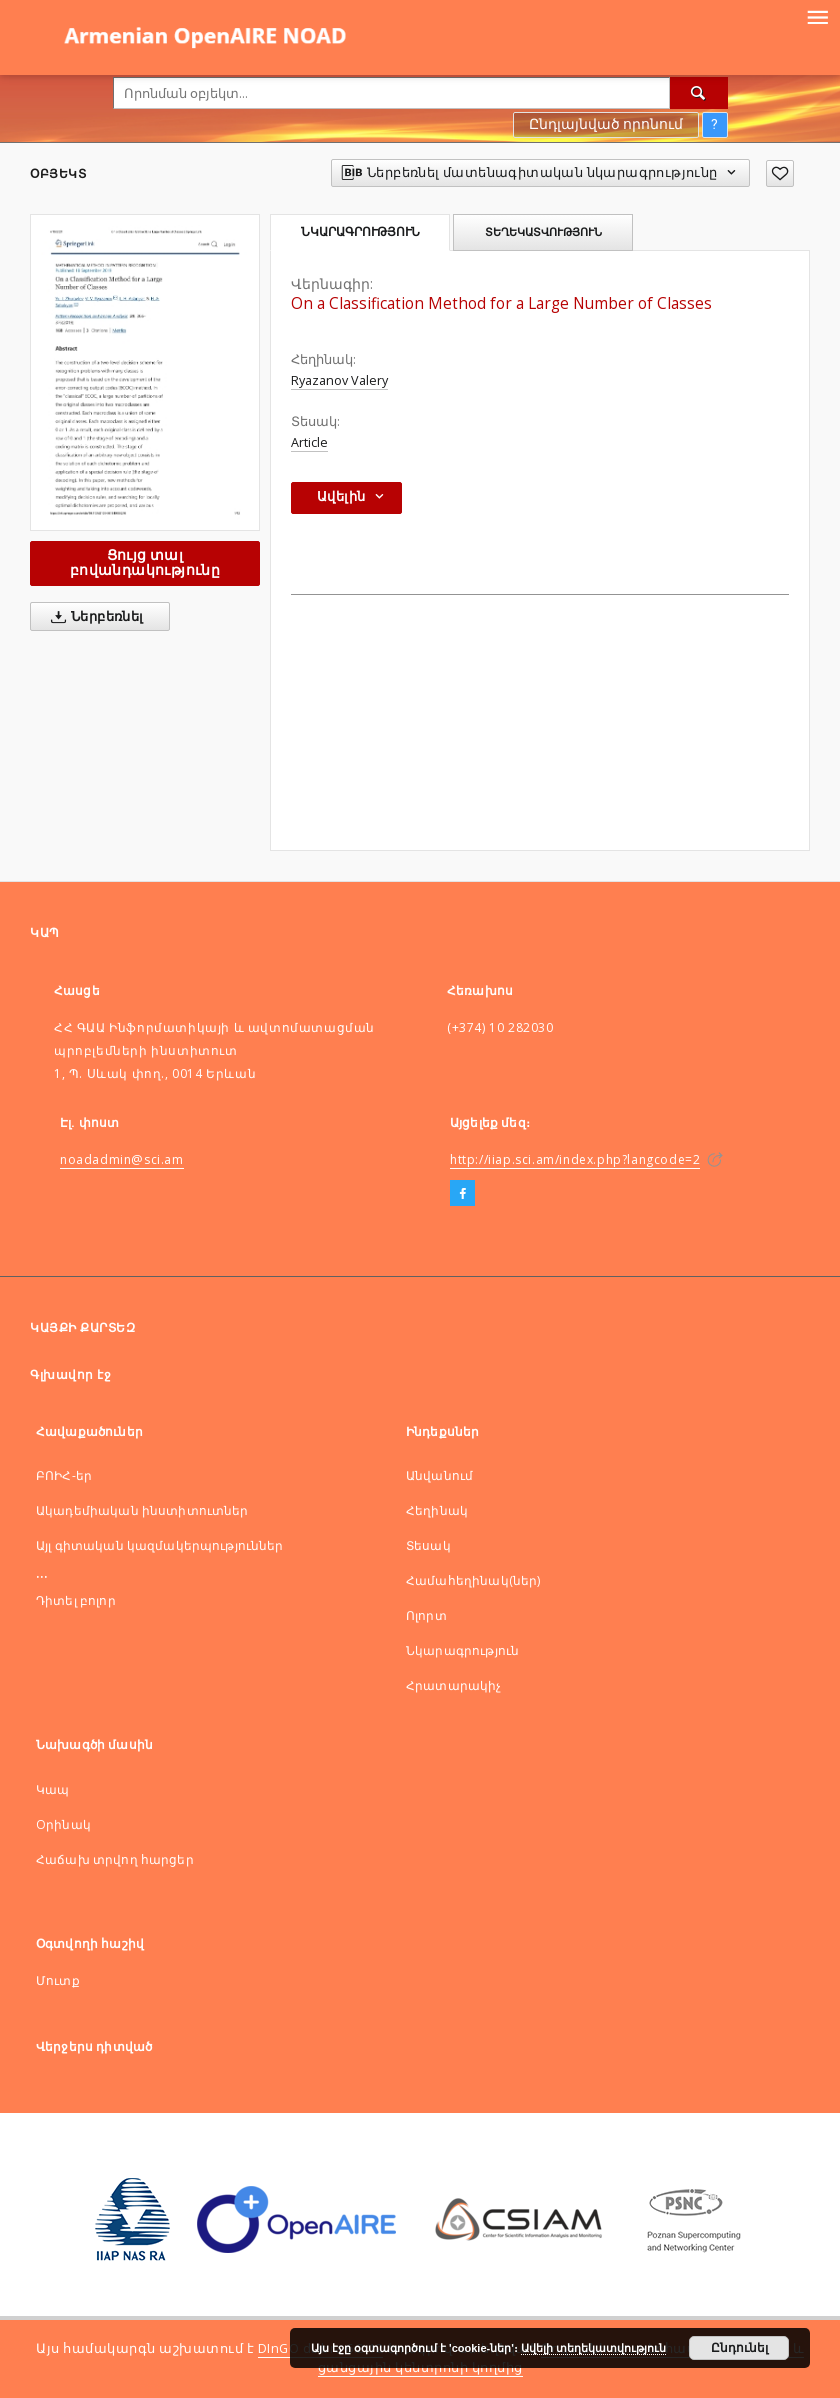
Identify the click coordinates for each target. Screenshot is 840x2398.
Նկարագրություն (462, 1650)
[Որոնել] (699, 93)
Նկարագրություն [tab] (360, 232)
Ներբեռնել (93, 617)
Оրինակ (63, 1824)
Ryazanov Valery (339, 380)
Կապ (52, 1789)
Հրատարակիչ (454, 1685)
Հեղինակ (437, 1510)
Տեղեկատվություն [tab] (543, 232)
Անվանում (439, 1475)
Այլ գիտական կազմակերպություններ (160, 1545)
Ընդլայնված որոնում (606, 124)
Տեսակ (428, 1545)
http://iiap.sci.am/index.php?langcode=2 (575, 1159)
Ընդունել (739, 2348)
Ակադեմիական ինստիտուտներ (142, 1510)
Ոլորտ (426, 1615)
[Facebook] (462, 1194)
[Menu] (817, 16)
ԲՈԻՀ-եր (64, 1475)
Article (309, 442)
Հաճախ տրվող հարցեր (115, 1859)
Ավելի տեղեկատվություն (593, 2348)
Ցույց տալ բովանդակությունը (145, 562)
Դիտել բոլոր (76, 1600)
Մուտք (58, 1980)
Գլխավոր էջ (70, 1374)
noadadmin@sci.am (122, 1159)
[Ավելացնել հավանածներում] (780, 173)
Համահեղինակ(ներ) (473, 1580)
